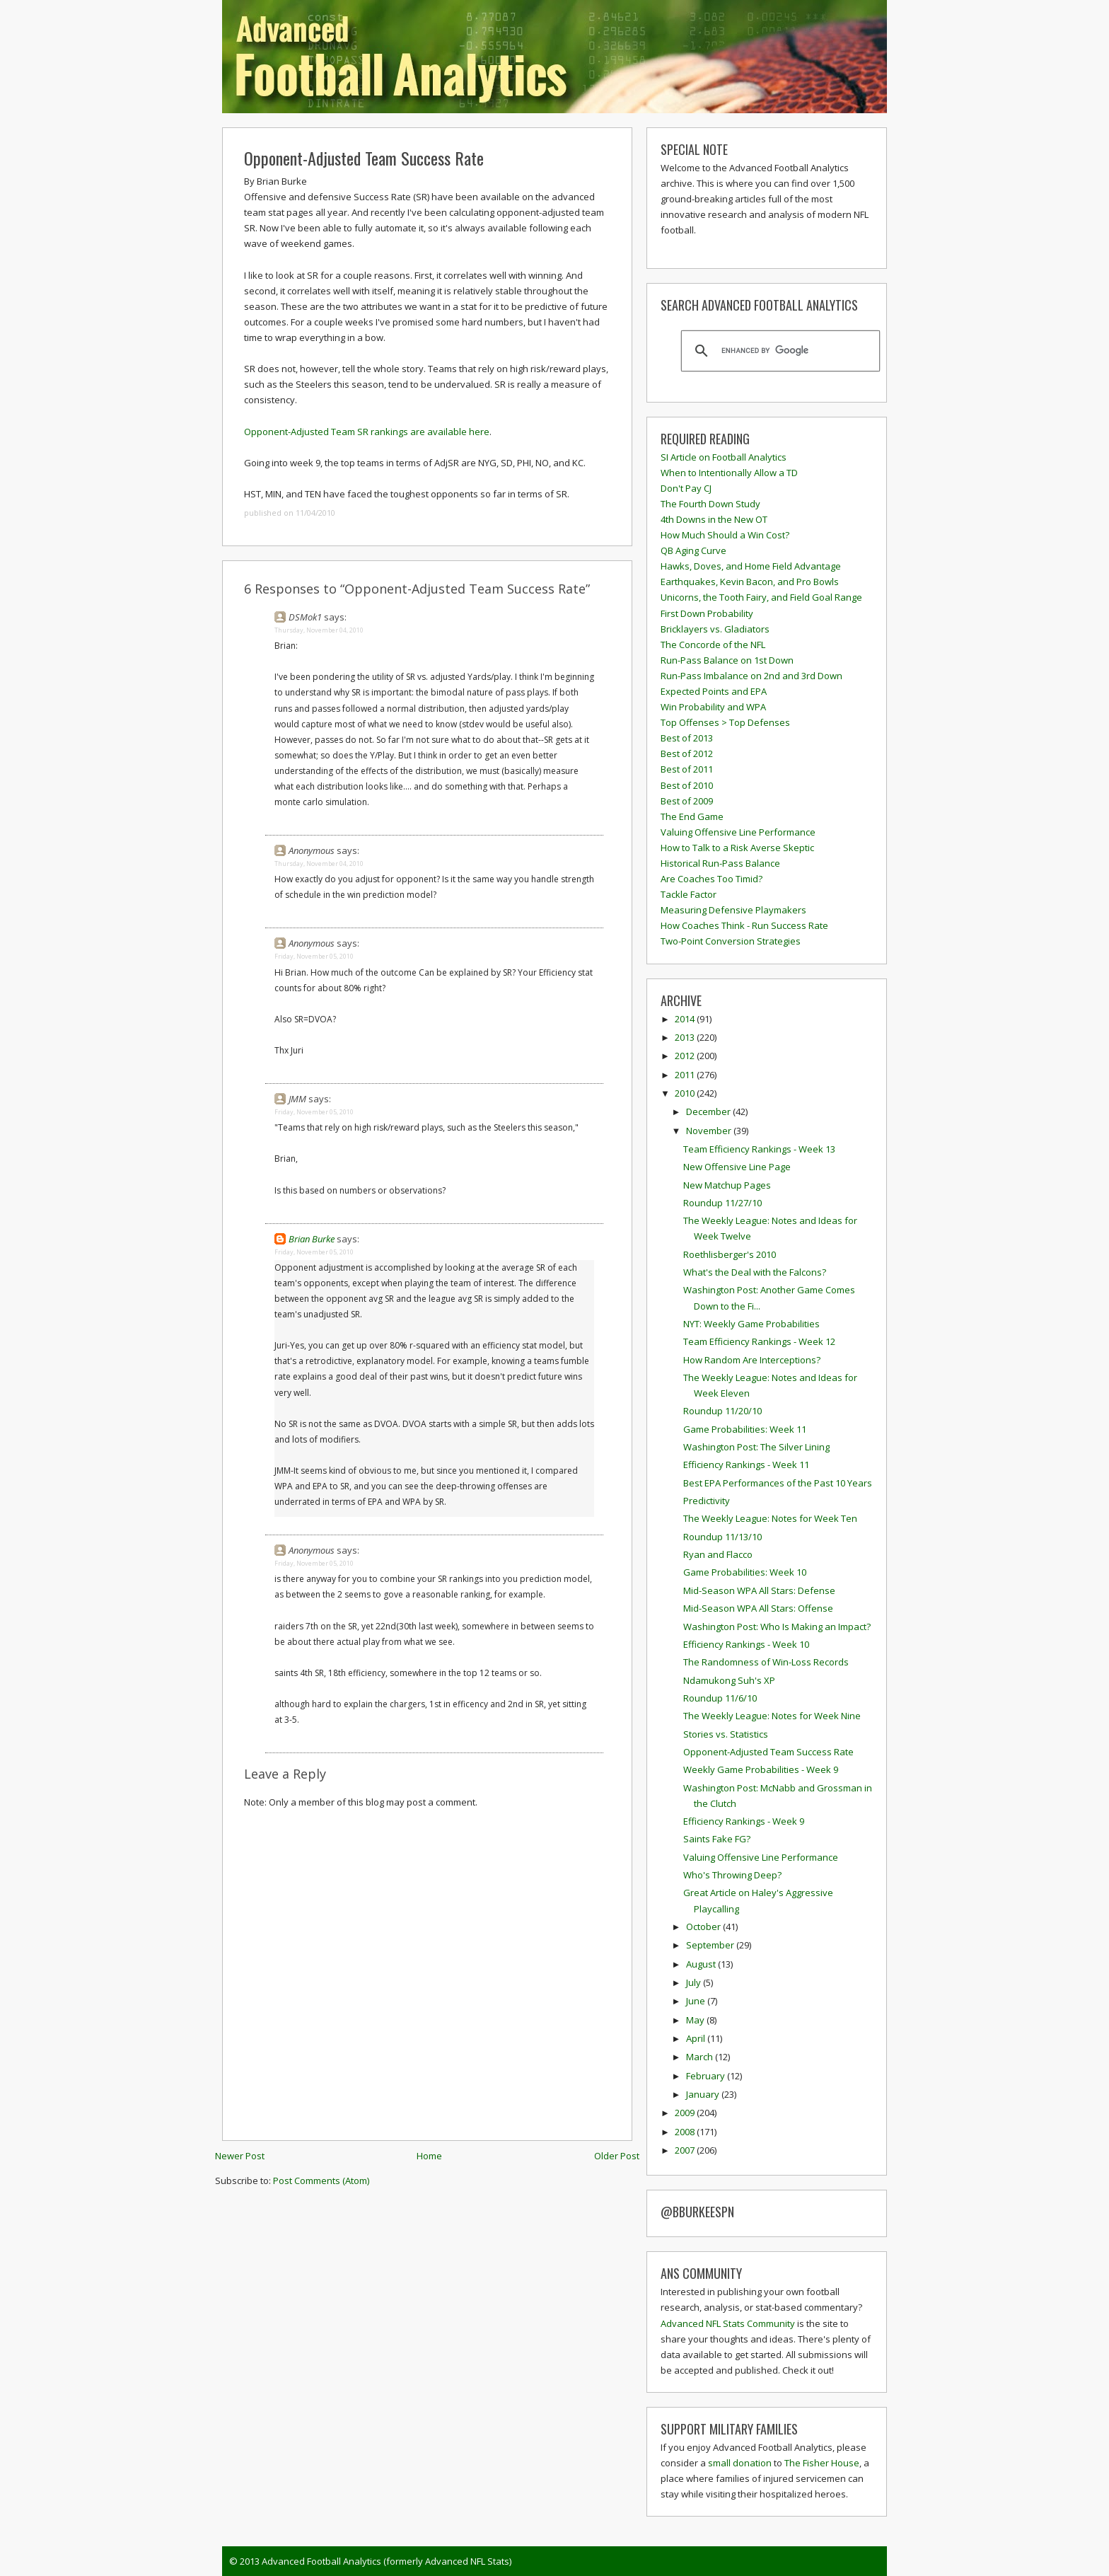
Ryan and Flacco (718, 1554)
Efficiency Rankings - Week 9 (743, 1821)
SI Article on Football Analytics (723, 457)
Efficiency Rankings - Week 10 (746, 1644)
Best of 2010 (687, 785)
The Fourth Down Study (710, 503)
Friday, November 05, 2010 (314, 956)
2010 (686, 1093)
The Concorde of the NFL (713, 644)
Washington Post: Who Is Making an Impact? (777, 1626)
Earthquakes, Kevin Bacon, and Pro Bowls (750, 581)
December (709, 1111)
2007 (686, 2150)
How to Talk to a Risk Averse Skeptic (737, 847)
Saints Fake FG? (716, 1838)
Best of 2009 (687, 801)
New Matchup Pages (727, 1185)
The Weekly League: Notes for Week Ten (770, 1518)
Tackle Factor (688, 894)
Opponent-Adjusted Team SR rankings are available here (366, 431)
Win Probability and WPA (713, 706)
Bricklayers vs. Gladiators (715, 629)
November (709, 1130)
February (706, 2075)
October (704, 1926)
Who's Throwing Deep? (732, 1875)
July (694, 1982)
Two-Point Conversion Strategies (731, 941)
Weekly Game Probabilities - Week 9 (760, 1769)
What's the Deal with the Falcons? (754, 1272)
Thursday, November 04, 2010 (319, 630)
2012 (686, 1055)
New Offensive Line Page (737, 1166)
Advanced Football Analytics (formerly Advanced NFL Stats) (386, 2561)
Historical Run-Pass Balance (720, 863)
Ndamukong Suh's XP (729, 1680)
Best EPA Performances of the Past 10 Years (777, 1483)
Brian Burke (312, 1238)
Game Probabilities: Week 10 (744, 1572)
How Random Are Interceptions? (751, 1359)
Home (429, 2155)
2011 (686, 1074)
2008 (686, 2131)
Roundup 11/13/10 (722, 1536)
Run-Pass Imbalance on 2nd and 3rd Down (751, 675)
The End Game (692, 816)
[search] (778, 350)
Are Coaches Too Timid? (711, 878)
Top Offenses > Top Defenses (725, 722)
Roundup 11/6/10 (720, 1698)
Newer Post (240, 2155)
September (711, 1945)
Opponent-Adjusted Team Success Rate (364, 158)
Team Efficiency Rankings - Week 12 (759, 1341)
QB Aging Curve (693, 550)
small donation (740, 2462)
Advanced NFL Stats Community (728, 2323)
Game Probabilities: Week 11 (744, 1429)
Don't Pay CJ (686, 488)
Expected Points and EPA (714, 691)
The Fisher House (821, 2462)
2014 (686, 1018)
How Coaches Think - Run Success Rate (744, 925)
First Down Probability (707, 613)
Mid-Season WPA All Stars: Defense (759, 1590)
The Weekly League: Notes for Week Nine (772, 1715)
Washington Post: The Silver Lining (756, 1446)
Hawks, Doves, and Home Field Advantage (751, 566)
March (700, 2056)
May (696, 2020)
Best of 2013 (687, 738)
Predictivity (706, 1500)
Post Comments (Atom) (321, 2180)
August (702, 1964)
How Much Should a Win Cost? (725, 535)
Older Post (616, 2155)
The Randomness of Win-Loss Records (766, 1662)
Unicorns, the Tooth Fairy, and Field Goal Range (761, 597)
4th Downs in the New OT (714, 519)
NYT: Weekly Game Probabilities (751, 1323)
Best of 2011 (687, 769)
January (703, 2094)
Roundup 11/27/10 (722, 1202)
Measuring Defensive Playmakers (733, 909)
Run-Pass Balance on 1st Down (727, 660)
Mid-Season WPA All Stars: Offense (758, 1608)
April (696, 2038)
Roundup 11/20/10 (722, 1410)
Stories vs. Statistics (725, 1734)
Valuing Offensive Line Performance (738, 832)
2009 (686, 2112)
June (696, 2000)
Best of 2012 (687, 753)
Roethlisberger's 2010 (729, 1254)
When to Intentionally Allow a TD (729, 472)
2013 (686, 1037)
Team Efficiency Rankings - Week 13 (759, 1149)
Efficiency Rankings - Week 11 (746, 1464)
